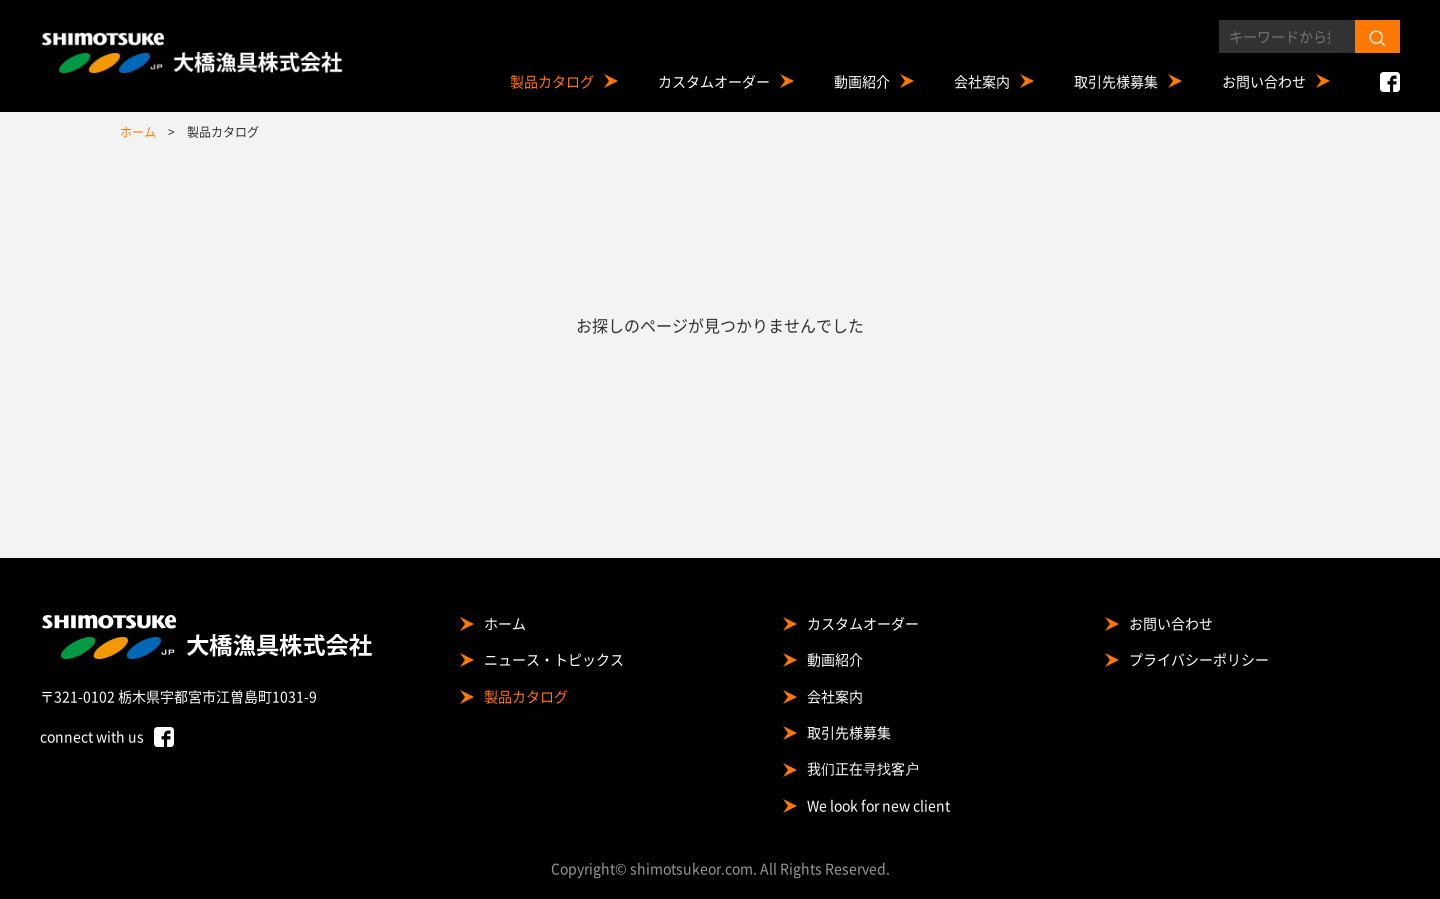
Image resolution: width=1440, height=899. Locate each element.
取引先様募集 (1116, 81)
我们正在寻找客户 (863, 768)
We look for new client (878, 805)
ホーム (505, 623)
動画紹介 (862, 81)
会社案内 (982, 81)
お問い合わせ (1264, 81)
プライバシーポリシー (1199, 659)
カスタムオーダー (714, 81)
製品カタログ (552, 81)
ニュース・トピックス (554, 659)
